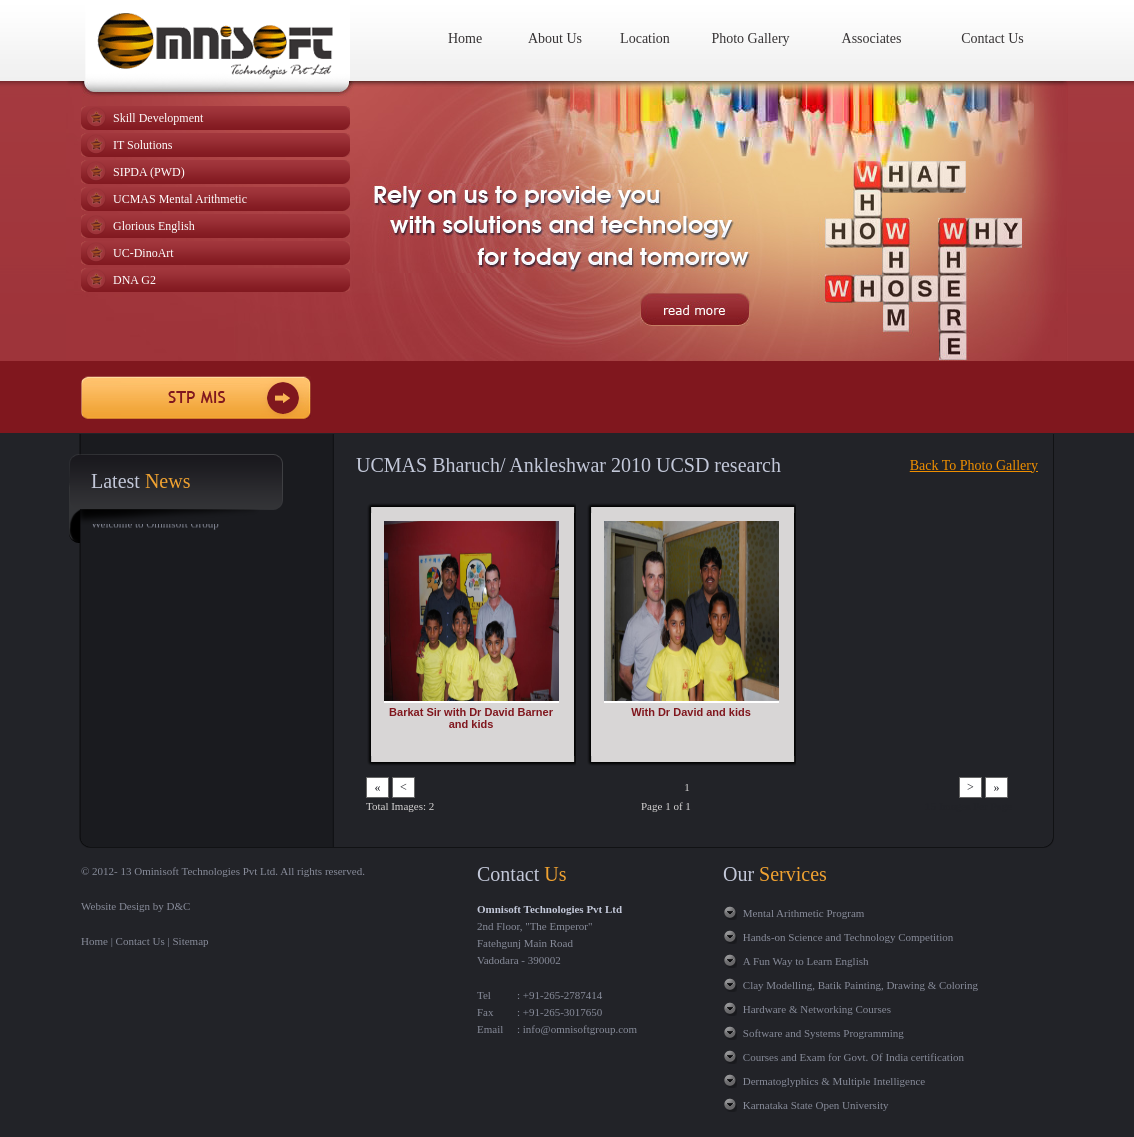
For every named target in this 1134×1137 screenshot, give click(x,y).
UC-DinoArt (143, 253)
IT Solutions (142, 145)
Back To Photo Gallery (974, 465)
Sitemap (191, 941)
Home (465, 38)
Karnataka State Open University (816, 1105)
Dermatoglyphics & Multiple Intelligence (834, 1081)
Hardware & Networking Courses (817, 1009)
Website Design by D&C (135, 906)
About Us (555, 38)
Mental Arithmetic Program (804, 913)
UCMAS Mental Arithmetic (180, 199)
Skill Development (158, 118)
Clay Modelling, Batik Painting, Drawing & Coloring (860, 985)
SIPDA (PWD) (149, 172)
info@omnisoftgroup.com (578, 1029)
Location (645, 38)
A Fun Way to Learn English (806, 961)
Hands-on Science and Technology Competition (848, 937)
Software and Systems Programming (823, 1033)
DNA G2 (134, 280)
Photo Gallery (750, 38)
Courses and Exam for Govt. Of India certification (853, 1057)
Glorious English (154, 226)
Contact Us (992, 38)
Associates (872, 38)
